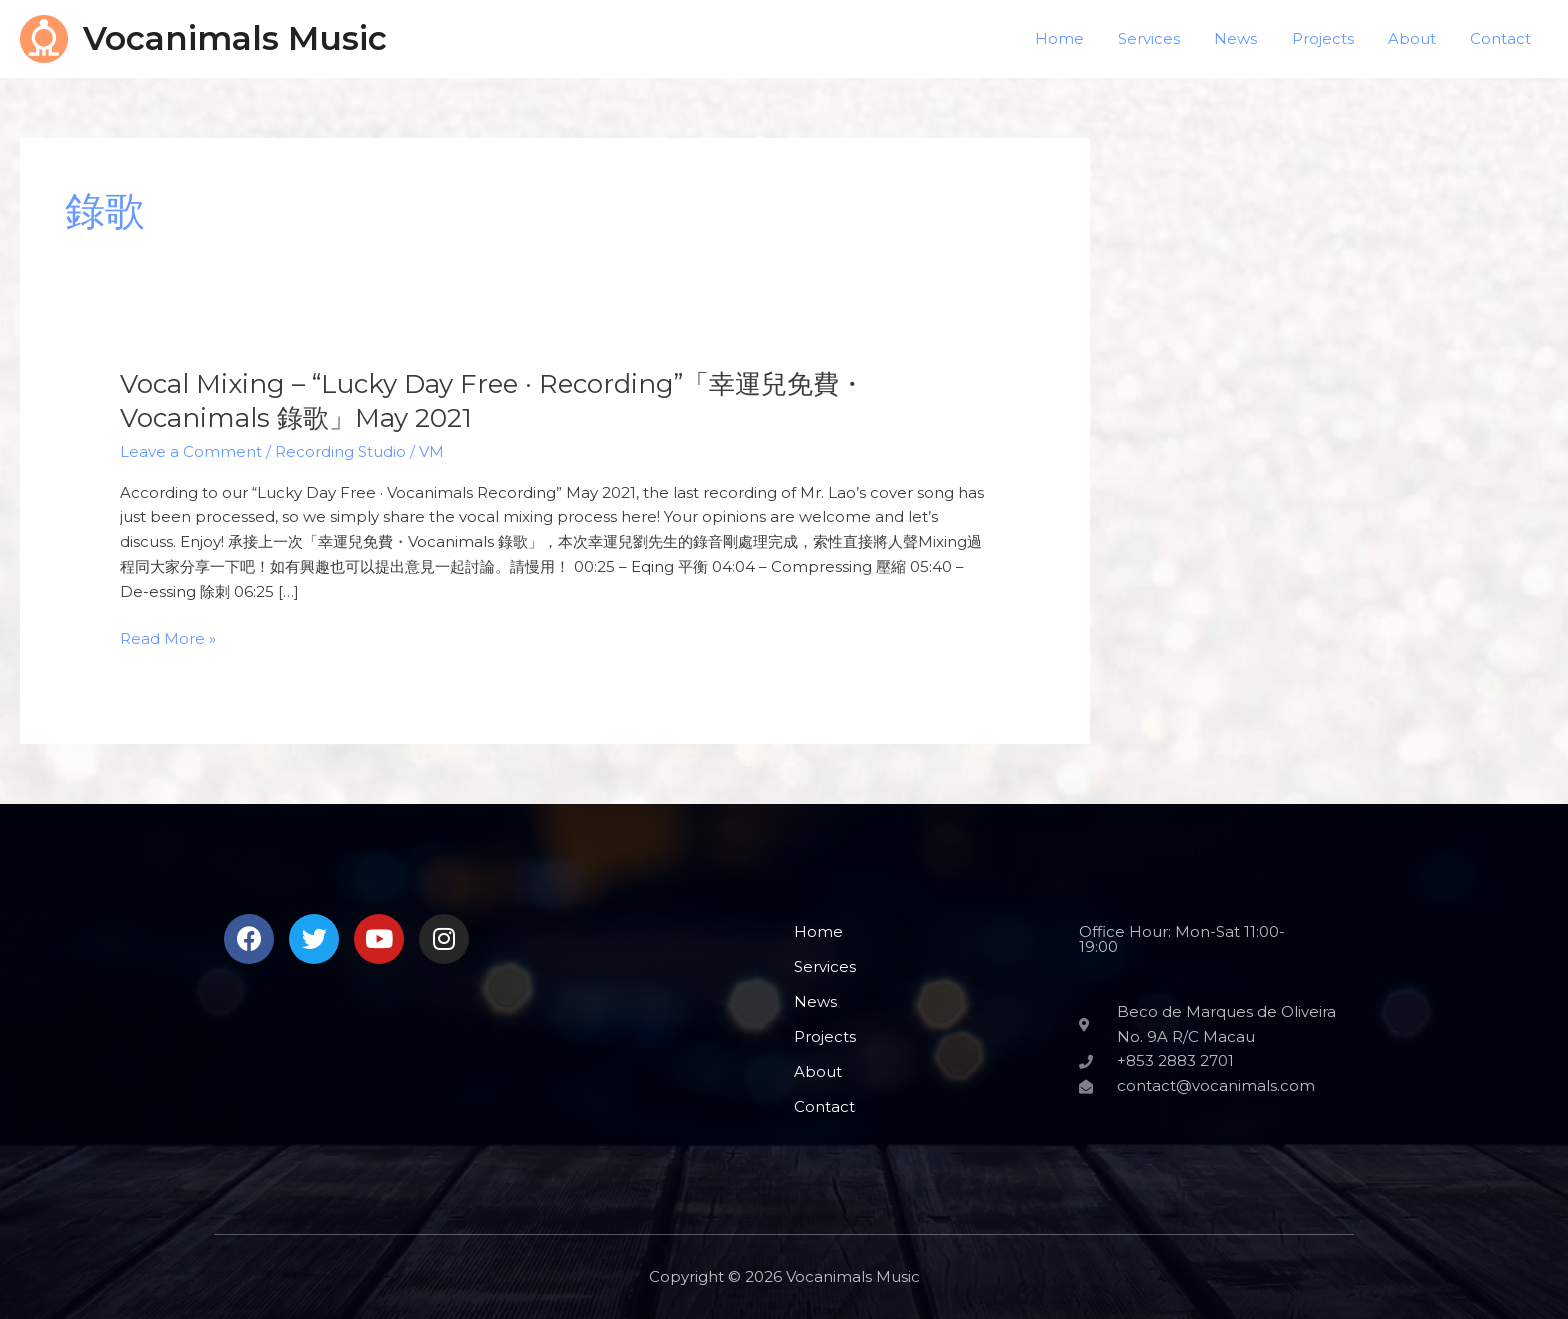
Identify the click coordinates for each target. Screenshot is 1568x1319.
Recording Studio (340, 451)
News (1250, 38)
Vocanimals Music (235, 38)
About (1418, 38)
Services (1168, 38)
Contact (1502, 38)
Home (1082, 38)
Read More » (168, 639)
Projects (1333, 38)
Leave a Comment (191, 451)
